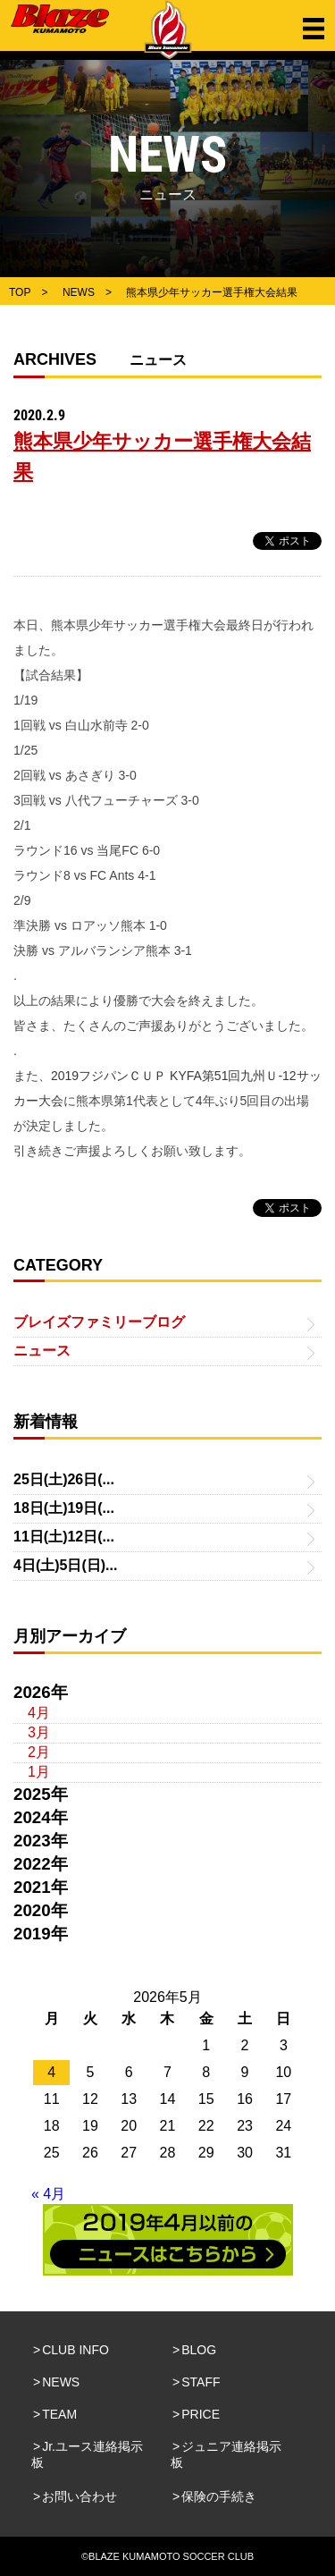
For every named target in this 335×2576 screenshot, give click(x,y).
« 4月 (48, 2193)
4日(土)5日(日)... (65, 1565)
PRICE (200, 2414)
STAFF (200, 2382)
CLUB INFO (75, 2350)
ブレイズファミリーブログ (99, 1322)
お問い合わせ (79, 2496)
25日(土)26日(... (63, 1479)
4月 (39, 1712)
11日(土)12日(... (63, 1536)
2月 (39, 1752)
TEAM (59, 2414)
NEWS (61, 2382)
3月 (39, 1732)
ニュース (42, 1350)
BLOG (198, 2350)
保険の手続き (218, 2496)
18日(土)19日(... (63, 1508)
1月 (39, 1771)
